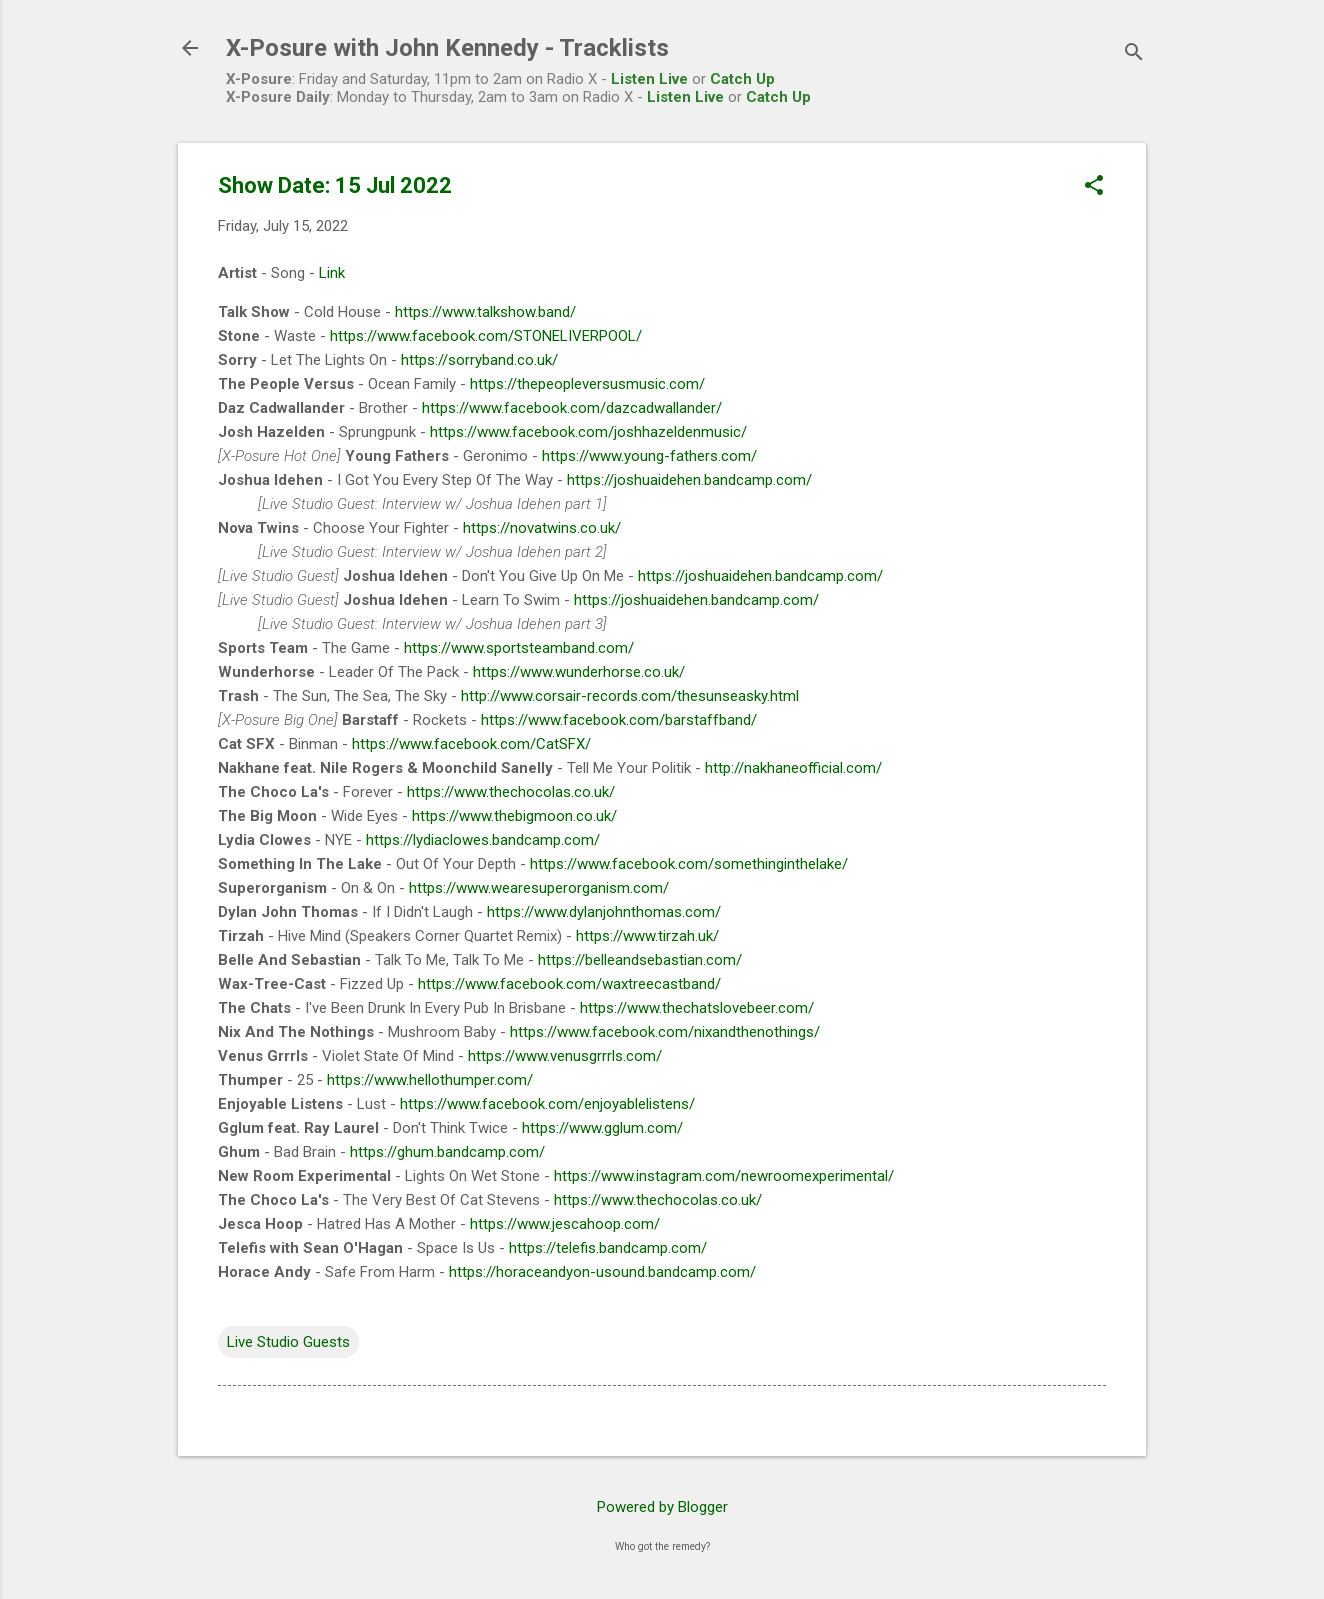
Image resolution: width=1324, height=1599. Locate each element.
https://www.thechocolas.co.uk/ (511, 792)
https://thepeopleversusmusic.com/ (587, 384)
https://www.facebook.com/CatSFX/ (471, 744)
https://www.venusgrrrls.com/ (565, 1056)
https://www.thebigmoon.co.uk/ (514, 816)
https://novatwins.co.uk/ (542, 528)
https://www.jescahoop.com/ (565, 1224)
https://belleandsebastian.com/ (640, 960)
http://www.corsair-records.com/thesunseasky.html (630, 696)
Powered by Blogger (662, 1507)
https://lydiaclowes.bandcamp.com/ (483, 840)
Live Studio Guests (288, 1342)
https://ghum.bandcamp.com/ (447, 1152)
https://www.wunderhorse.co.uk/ (579, 672)
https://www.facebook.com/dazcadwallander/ (572, 408)
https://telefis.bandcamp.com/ (608, 1248)
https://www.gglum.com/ (602, 1128)
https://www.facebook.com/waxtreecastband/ (569, 984)
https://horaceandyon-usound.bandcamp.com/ (602, 1272)
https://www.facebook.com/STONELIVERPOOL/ (486, 336)
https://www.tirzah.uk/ (647, 936)
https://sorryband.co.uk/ (479, 360)
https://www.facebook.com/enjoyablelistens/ (547, 1104)
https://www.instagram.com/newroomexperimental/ (724, 1176)
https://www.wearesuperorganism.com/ (539, 888)
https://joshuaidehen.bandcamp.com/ (689, 480)
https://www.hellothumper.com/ (430, 1080)
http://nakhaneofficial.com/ (793, 768)
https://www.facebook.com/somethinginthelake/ (689, 864)
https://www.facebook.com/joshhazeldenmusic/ (588, 432)
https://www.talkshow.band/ (485, 312)
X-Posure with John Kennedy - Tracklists (447, 48)
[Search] (1134, 54)
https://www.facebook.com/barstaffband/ (619, 720)
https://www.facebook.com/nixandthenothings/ (665, 1032)
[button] (1094, 187)
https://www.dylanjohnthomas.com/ (604, 912)
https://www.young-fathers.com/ (649, 456)
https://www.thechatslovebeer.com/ (697, 1008)
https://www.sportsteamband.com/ (519, 648)
